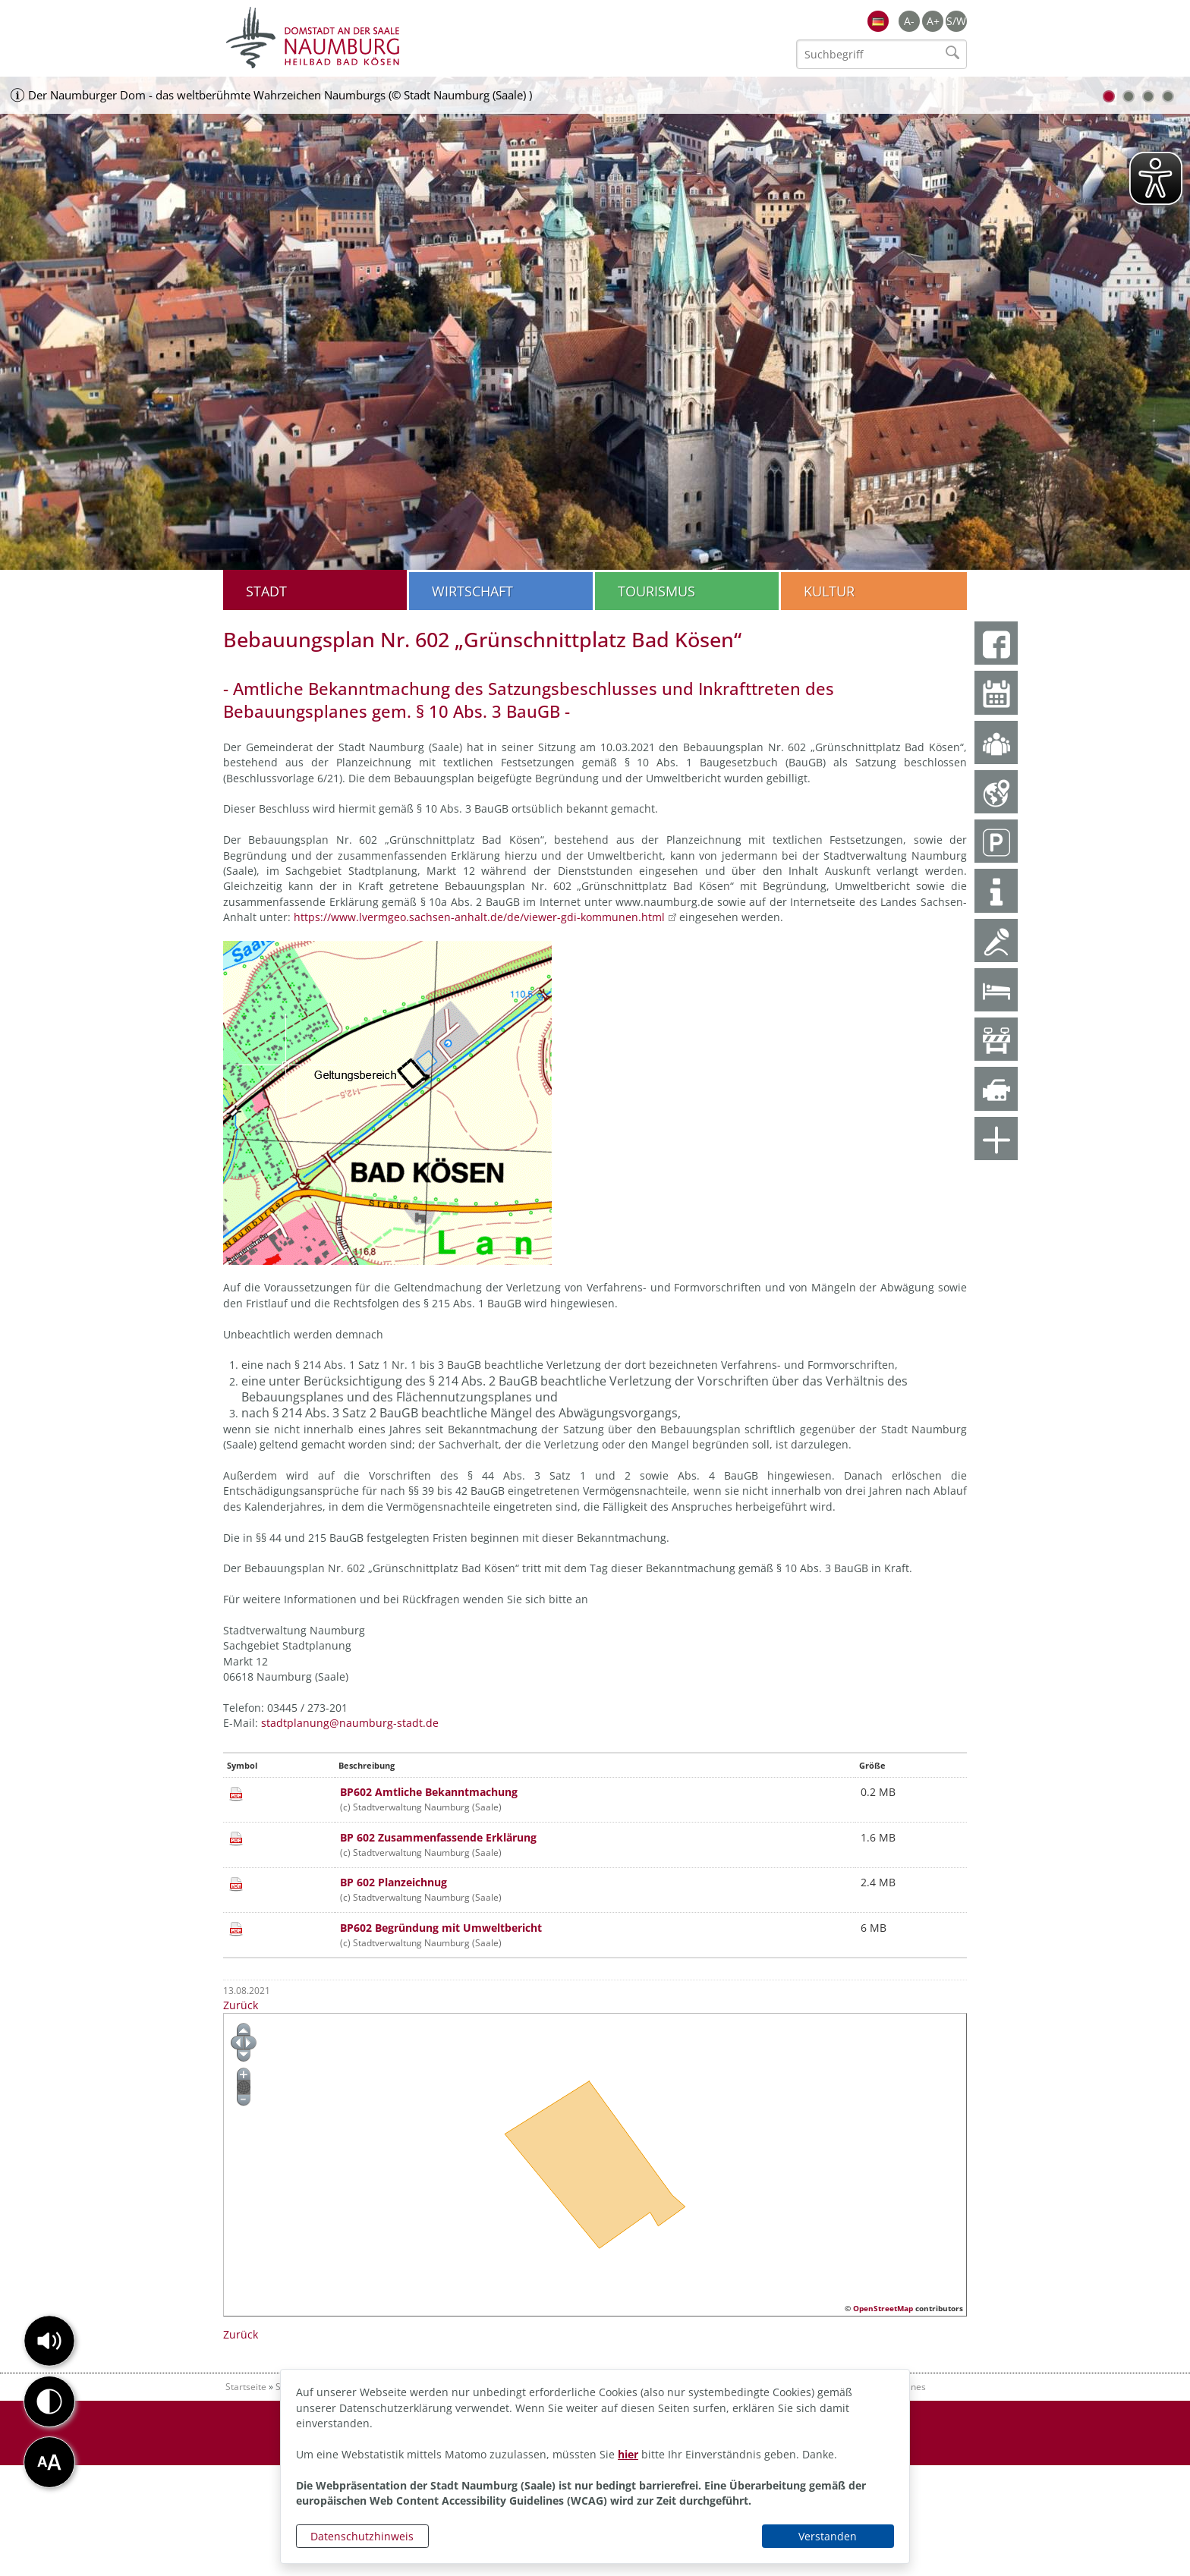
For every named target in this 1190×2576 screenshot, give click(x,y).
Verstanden (827, 2536)
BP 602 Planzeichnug (393, 1882)
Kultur (829, 591)
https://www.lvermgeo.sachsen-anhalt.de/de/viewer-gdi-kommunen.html (479, 917)
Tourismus (656, 591)
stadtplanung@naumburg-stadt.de (351, 1723)
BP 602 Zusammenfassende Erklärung (438, 1837)
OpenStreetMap (883, 2308)
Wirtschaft (472, 591)
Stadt (266, 591)
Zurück (240, 2005)
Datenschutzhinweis (362, 2536)
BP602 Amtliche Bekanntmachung (429, 1792)
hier (628, 2454)
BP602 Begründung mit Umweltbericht (441, 1927)
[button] (49, 2340)
